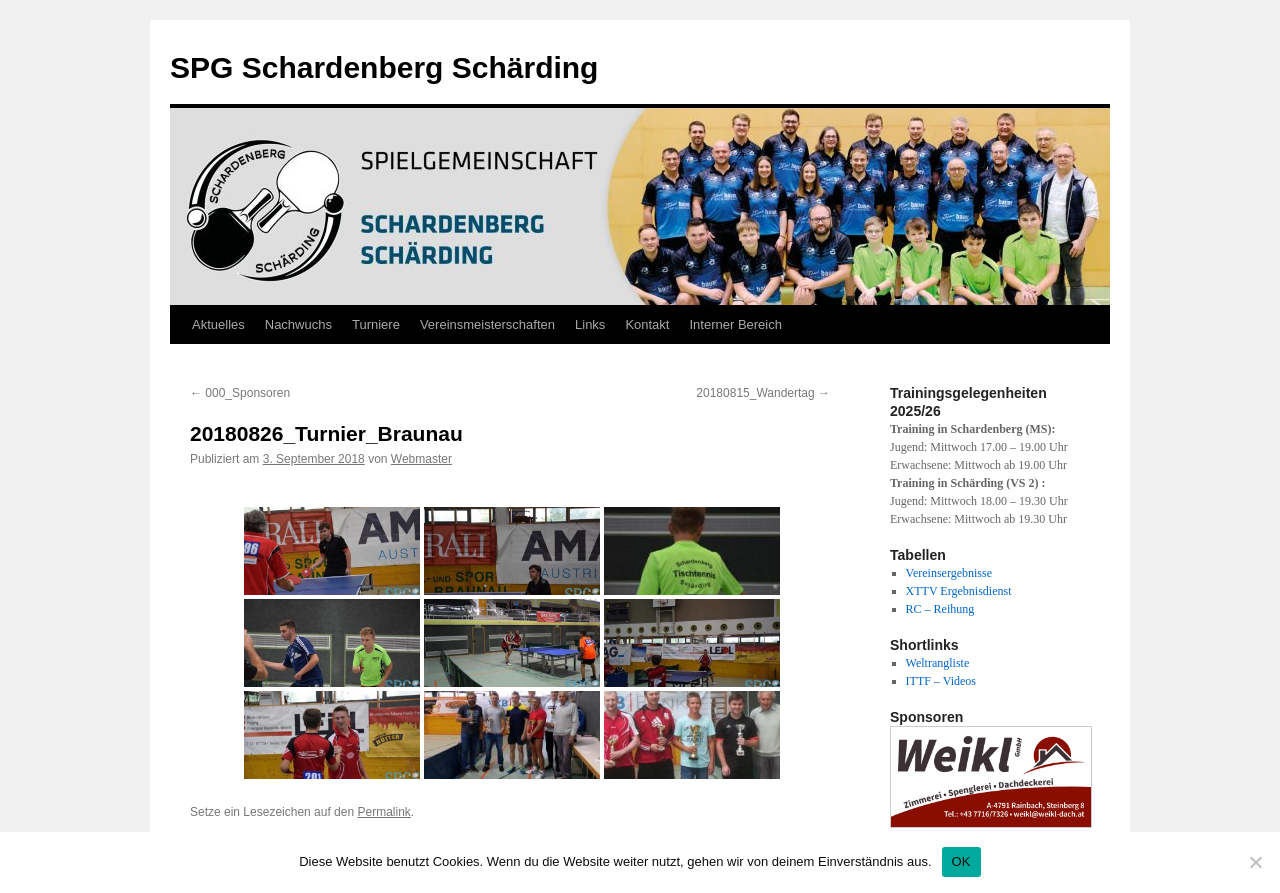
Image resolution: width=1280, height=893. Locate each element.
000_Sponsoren (240, 393)
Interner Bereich (735, 324)
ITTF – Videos (941, 681)
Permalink (383, 812)
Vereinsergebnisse (949, 573)
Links (590, 324)
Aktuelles (218, 324)
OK (961, 861)
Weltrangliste (938, 663)
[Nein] (1255, 862)
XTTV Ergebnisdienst (959, 591)
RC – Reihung (940, 609)
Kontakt (647, 324)
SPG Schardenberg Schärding (384, 67)
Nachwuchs (298, 324)
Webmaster (421, 459)
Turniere (376, 324)
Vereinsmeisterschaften (487, 324)
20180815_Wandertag (763, 393)
